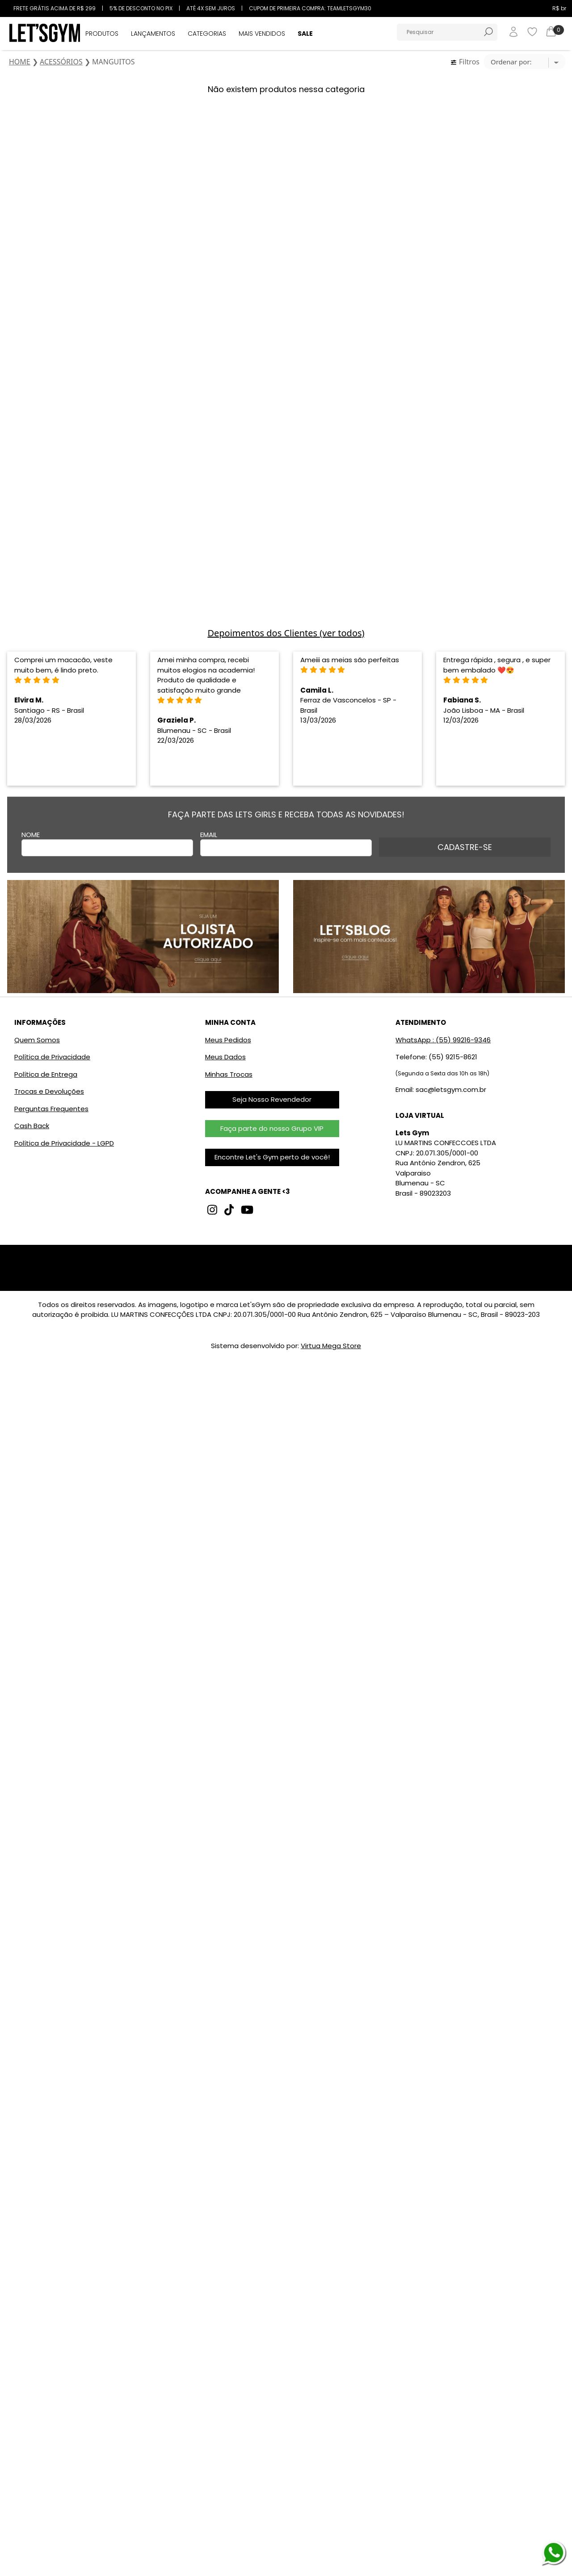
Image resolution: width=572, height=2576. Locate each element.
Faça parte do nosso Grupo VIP (272, 1128)
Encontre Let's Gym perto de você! (272, 1157)
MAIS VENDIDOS (262, 33)
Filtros (464, 62)
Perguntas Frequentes (51, 1108)
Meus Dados (225, 1057)
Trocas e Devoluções (49, 1091)
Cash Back (31, 1125)
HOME (19, 62)
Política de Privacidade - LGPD (64, 1143)
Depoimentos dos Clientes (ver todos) (285, 633)
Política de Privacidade (52, 1057)
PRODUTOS (101, 33)
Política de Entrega (45, 1074)
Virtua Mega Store (331, 1345)
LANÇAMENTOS (153, 33)
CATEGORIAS (207, 33)
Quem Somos (37, 1040)
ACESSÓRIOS (61, 62)
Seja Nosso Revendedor (271, 1099)
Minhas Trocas (228, 1074)
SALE (305, 33)
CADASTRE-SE (464, 847)
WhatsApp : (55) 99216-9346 (443, 1040)
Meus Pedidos (228, 1040)
